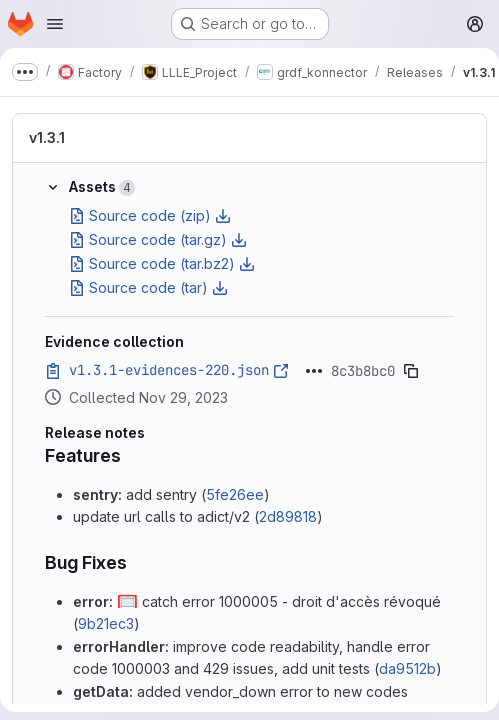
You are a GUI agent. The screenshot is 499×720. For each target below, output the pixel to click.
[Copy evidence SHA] (411, 371)
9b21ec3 (106, 623)
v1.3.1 (47, 137)
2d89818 (288, 516)
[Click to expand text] (314, 371)
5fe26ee (235, 494)
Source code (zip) (150, 215)
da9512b (407, 668)
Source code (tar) (148, 287)
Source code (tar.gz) (158, 239)
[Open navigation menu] (55, 24)
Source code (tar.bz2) (162, 263)
